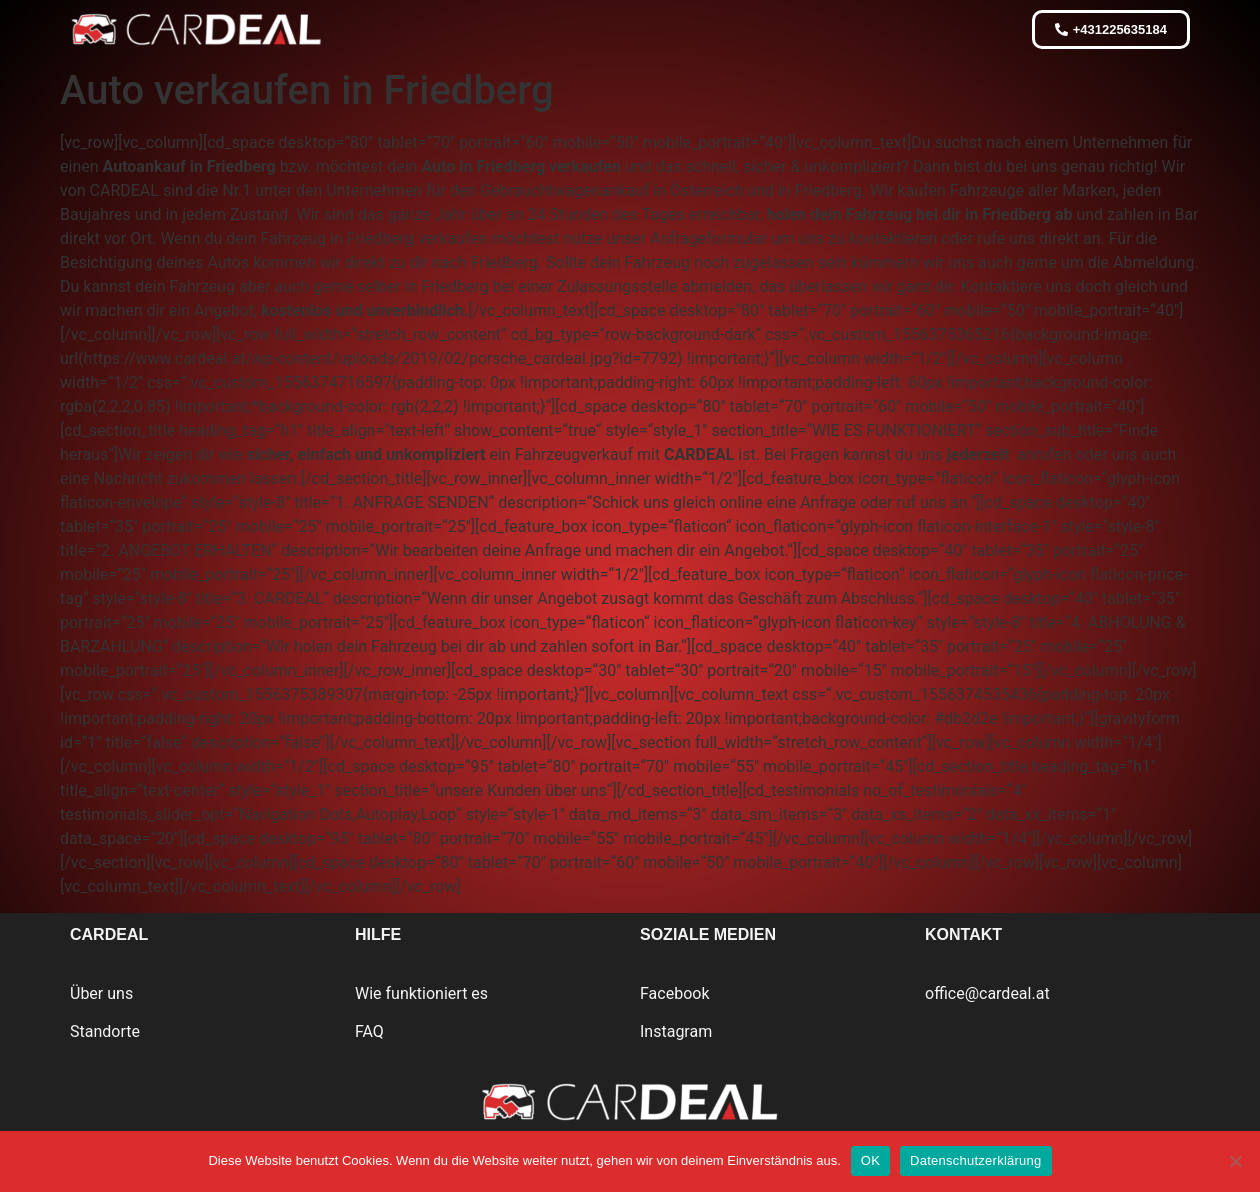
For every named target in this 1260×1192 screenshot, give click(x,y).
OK (870, 1160)
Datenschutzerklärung (975, 1160)
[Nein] (1235, 1161)
